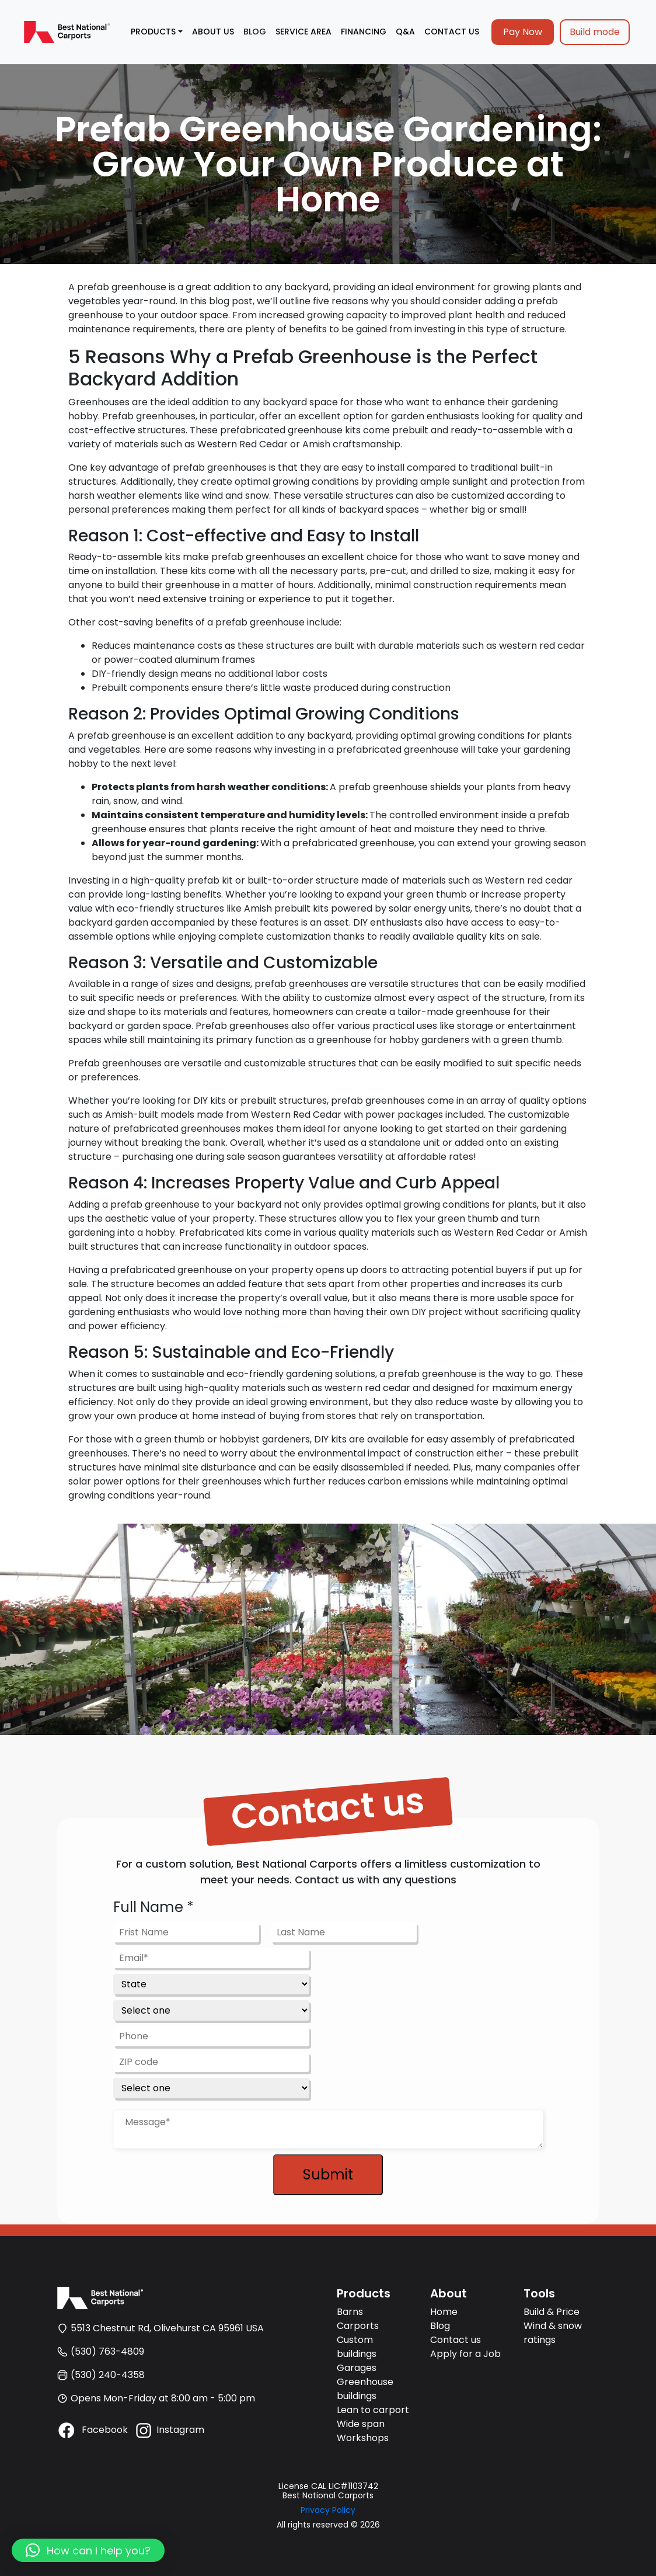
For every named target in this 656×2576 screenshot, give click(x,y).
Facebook (92, 2429)
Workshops (363, 2438)
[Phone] (211, 2036)
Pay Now (522, 32)
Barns (350, 2311)
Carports (358, 2325)
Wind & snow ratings (553, 2332)
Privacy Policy (328, 2510)
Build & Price (552, 2311)
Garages (356, 2368)
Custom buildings (356, 2347)
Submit (328, 2174)
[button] (88, 2550)
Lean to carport (373, 2410)
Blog (440, 2325)
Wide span (361, 2424)
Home (444, 2311)
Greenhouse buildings (365, 2389)
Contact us (455, 2339)
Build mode (595, 32)
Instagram (169, 2429)
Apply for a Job (465, 2354)
